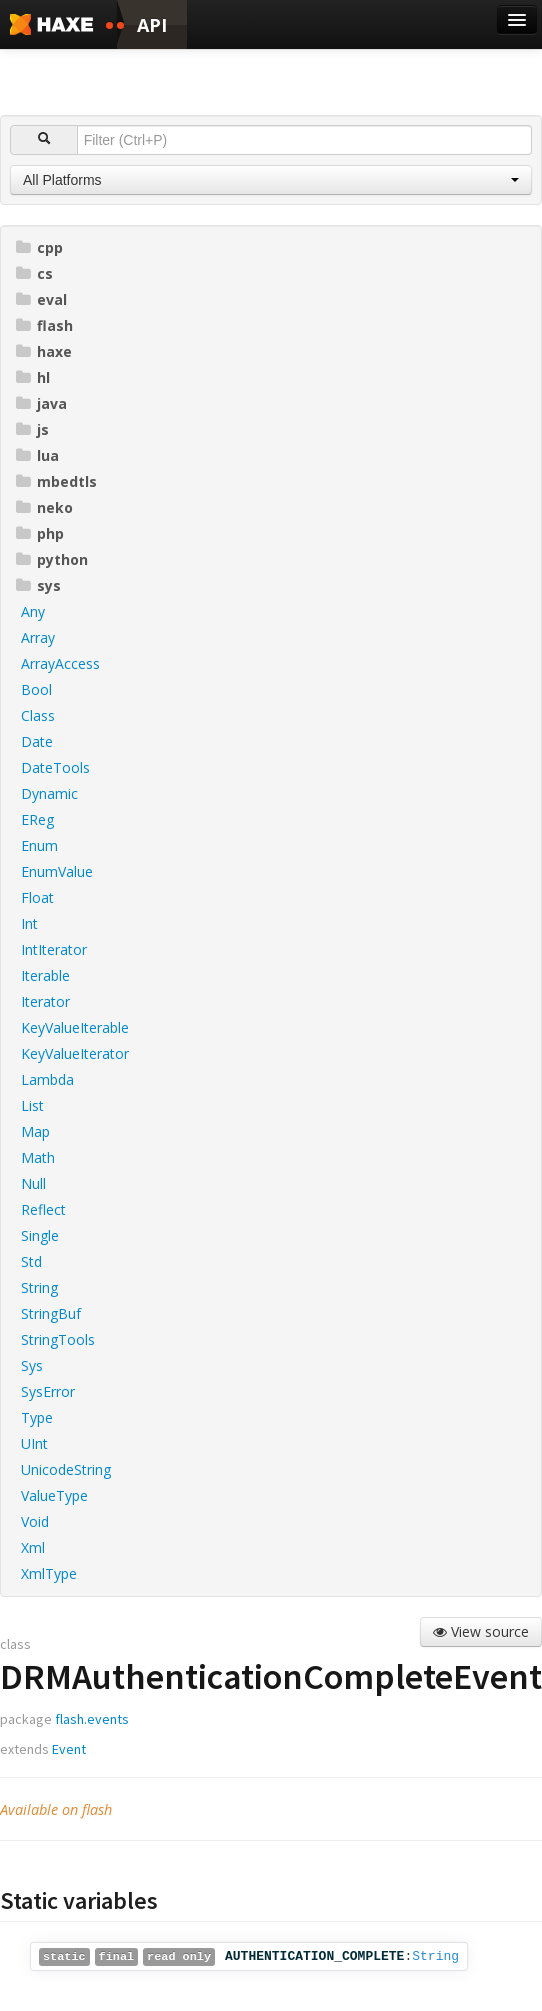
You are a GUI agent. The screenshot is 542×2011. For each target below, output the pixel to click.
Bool (36, 689)
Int (29, 923)
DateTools (55, 767)
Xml (33, 1547)
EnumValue (57, 871)
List (32, 1105)
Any (33, 611)
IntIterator (54, 949)
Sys (32, 1365)
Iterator (45, 1001)
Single (40, 1235)
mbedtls (56, 481)
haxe (44, 351)
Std (31, 1261)
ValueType (54, 1495)
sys (38, 585)
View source (481, 1631)
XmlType (49, 1573)
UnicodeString (66, 1469)
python (52, 559)
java (41, 403)
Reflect (43, 1209)
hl (33, 377)
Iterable (45, 975)
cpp (39, 247)
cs (34, 273)
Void (35, 1521)
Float (37, 897)
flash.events (92, 1719)
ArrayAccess (60, 663)
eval (41, 299)
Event (69, 1749)
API (152, 25)
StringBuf (51, 1313)
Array (38, 637)
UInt (34, 1443)
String (39, 1287)
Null (33, 1183)
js (32, 429)
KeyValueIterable (75, 1027)
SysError (48, 1391)
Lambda (47, 1079)
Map (35, 1131)
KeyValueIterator (75, 1053)
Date (37, 741)
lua (37, 455)
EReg (37, 819)
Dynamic (49, 793)
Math (38, 1157)
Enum (39, 845)
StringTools (58, 1339)
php (40, 533)
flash (44, 325)
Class (38, 715)
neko (44, 507)
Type (37, 1417)
